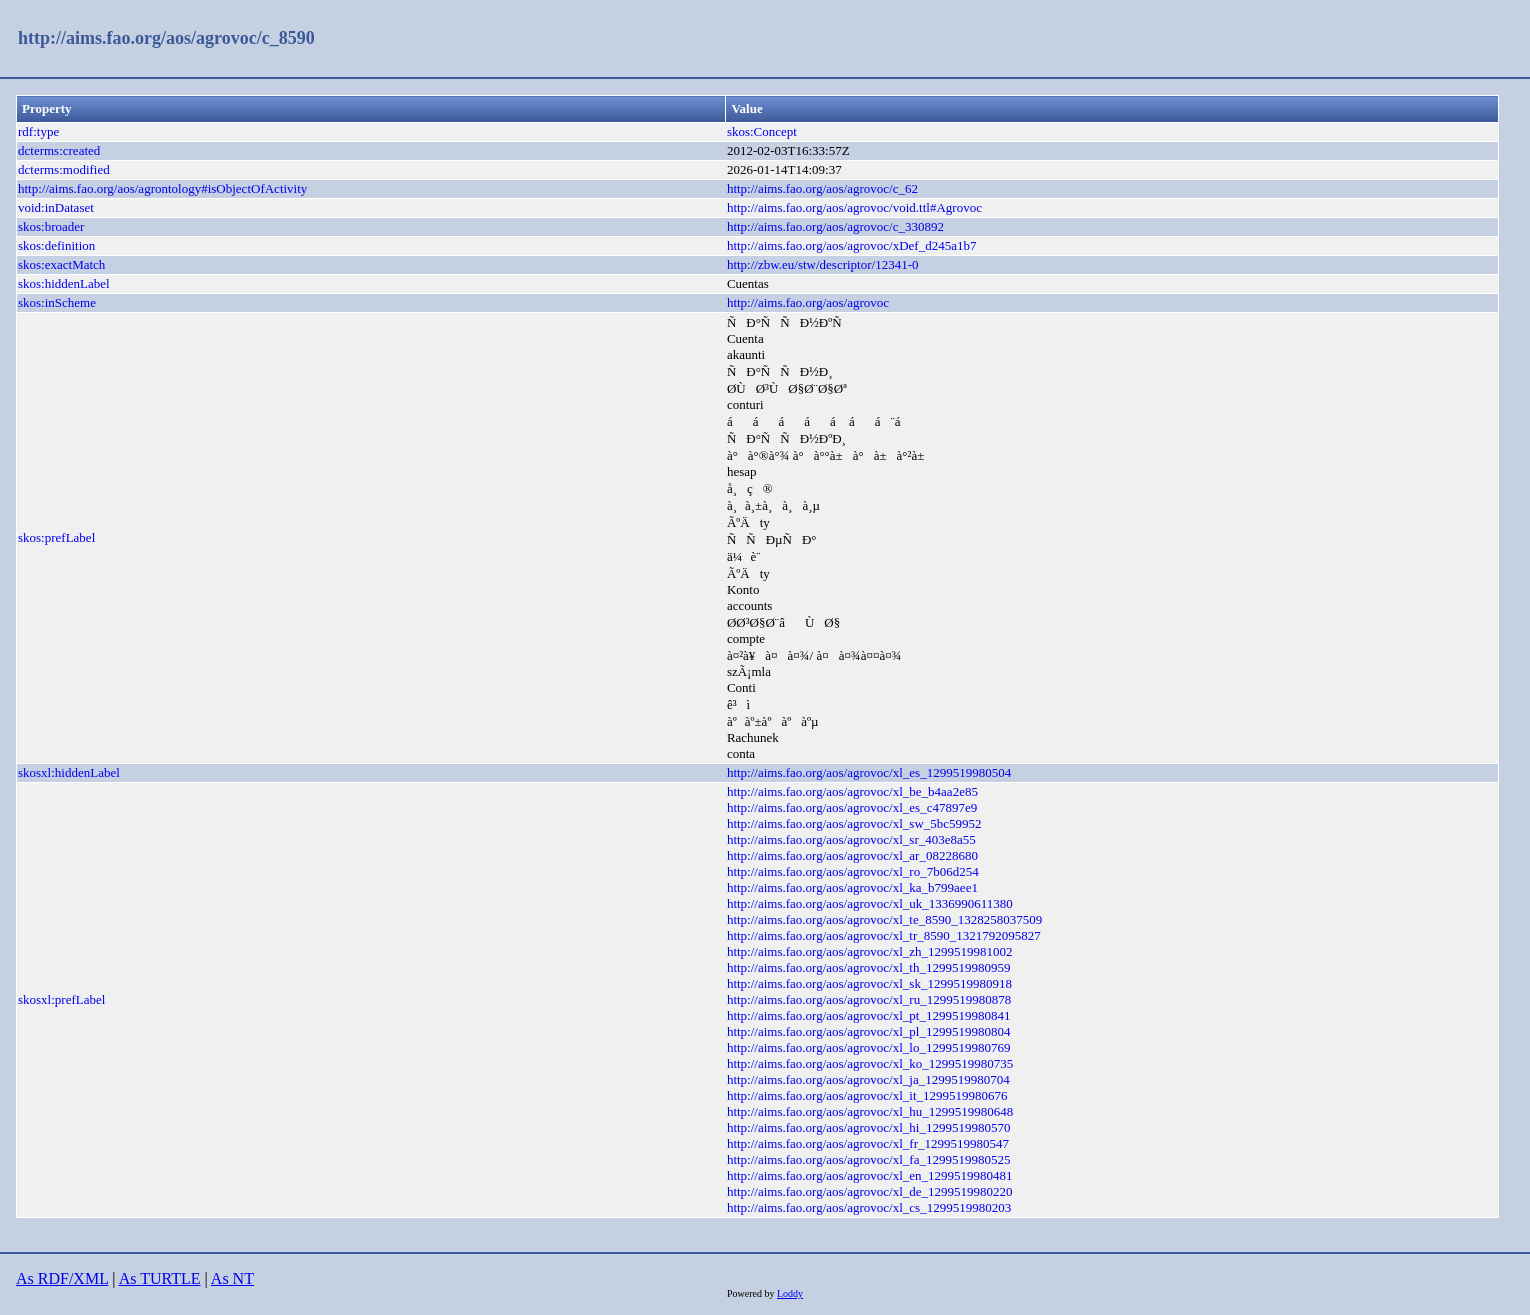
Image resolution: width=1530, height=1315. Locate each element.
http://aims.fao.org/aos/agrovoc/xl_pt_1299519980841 (869, 1015)
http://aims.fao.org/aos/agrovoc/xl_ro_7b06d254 (853, 871)
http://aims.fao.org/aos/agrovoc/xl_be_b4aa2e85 (852, 791)
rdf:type (38, 131)
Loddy (790, 1293)
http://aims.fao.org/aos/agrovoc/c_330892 (835, 226)
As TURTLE (160, 1278)
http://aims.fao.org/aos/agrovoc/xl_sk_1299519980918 (869, 983)
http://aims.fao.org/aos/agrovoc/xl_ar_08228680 (852, 855)
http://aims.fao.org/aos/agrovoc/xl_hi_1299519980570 (869, 1127)
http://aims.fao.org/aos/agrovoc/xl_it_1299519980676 (867, 1095)
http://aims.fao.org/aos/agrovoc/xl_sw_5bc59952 (854, 823)
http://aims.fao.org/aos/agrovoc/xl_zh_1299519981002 (870, 951)
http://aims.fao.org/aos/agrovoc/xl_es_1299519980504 (869, 772)
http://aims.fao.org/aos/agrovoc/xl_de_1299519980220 (870, 1191)
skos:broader (51, 226)
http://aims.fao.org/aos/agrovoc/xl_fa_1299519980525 (869, 1159)
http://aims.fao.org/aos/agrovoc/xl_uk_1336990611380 (870, 903)
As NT (232, 1278)
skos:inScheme (57, 302)
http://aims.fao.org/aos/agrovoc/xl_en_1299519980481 (870, 1175)
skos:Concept (762, 131)
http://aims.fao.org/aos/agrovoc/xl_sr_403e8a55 (851, 839)
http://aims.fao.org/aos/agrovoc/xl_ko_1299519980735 (870, 1063)
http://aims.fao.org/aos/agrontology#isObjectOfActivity (162, 188)
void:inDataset (56, 207)
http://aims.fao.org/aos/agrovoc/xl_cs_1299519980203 (869, 1207)
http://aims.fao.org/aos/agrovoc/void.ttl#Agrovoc (854, 207)
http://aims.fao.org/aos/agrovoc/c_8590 (166, 38)
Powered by (752, 1293)
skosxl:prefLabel (61, 999)
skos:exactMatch (61, 264)
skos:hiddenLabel (64, 283)
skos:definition (56, 245)
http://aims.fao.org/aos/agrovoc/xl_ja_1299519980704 (868, 1079)
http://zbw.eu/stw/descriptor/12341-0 (823, 264)
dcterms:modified (64, 169)
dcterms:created (59, 150)
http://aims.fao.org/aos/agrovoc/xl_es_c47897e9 (852, 807)
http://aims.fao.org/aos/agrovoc (808, 302)
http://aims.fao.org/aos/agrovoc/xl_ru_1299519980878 (869, 999)
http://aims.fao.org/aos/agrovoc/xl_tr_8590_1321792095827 (884, 935)
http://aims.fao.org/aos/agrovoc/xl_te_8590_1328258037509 (884, 919)
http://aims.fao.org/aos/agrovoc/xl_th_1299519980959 (869, 967)
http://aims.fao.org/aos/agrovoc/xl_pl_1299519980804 (869, 1031)
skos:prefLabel (56, 537)
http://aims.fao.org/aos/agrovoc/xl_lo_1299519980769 (869, 1047)
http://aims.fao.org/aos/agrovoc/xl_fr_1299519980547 (868, 1143)
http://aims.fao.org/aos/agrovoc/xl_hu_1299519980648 (870, 1111)
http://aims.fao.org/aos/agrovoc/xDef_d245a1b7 (852, 245)
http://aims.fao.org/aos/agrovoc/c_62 (822, 188)
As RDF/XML (62, 1278)
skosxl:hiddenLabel (69, 772)
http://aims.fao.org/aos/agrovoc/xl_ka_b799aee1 (852, 887)
